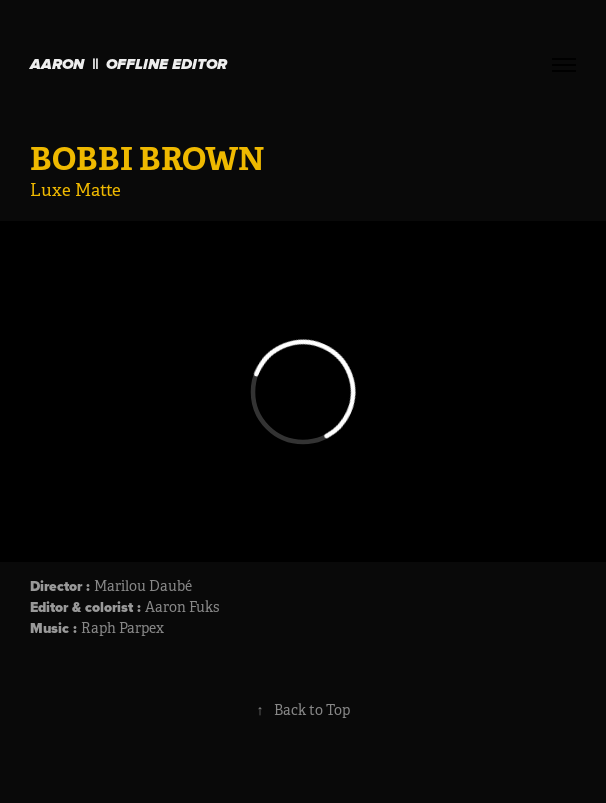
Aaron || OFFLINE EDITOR (128, 65)
